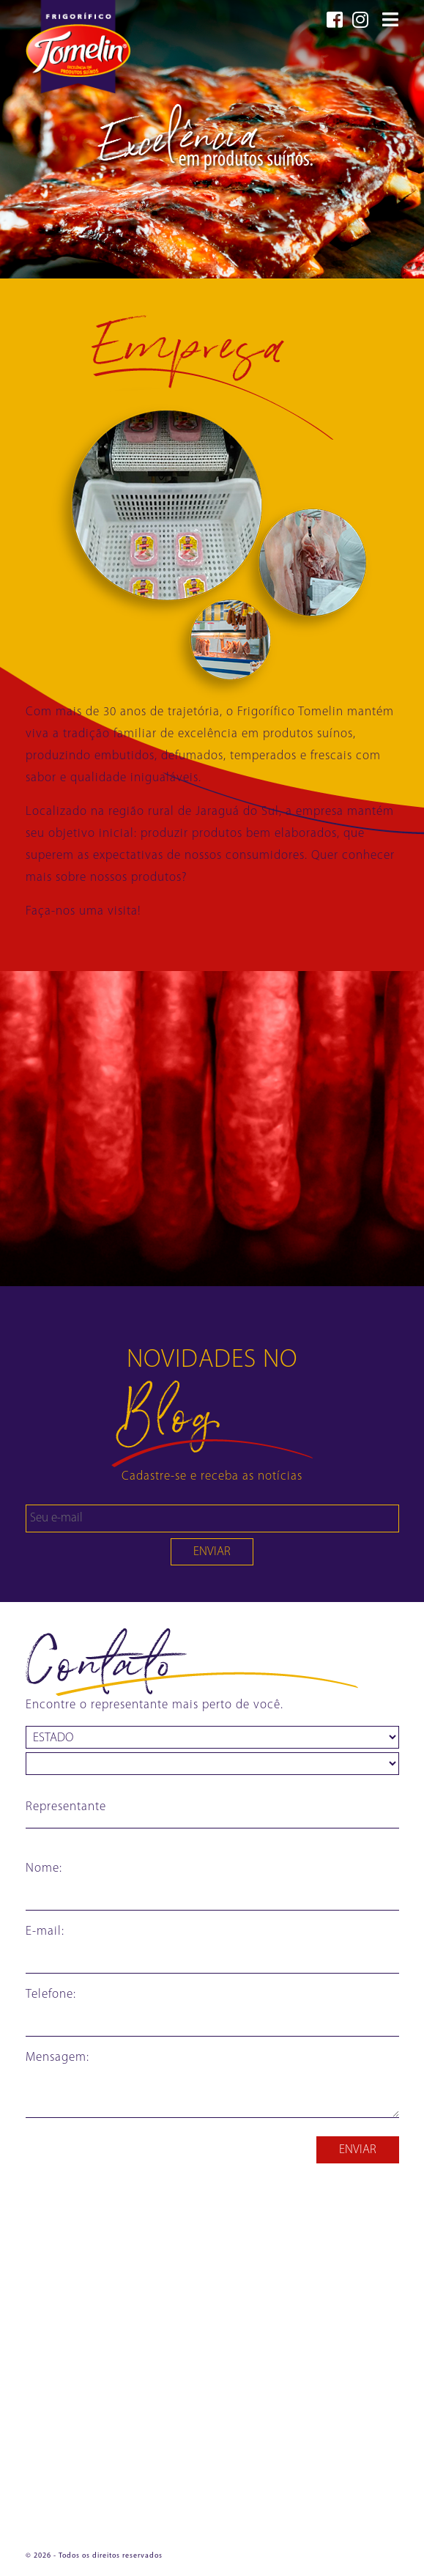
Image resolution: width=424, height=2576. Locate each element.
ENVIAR (212, 1552)
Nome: (44, 1868)
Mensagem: (57, 2057)
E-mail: (45, 1931)
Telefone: (51, 1994)
